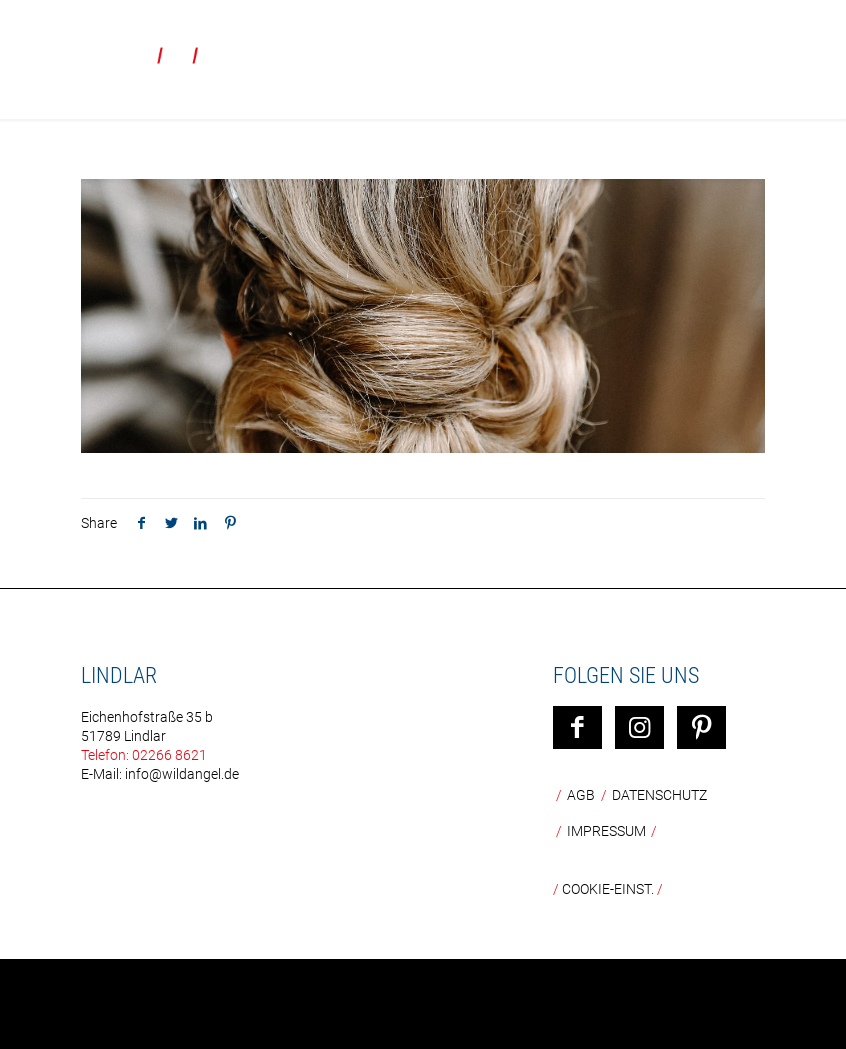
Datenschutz (659, 795)
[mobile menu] (814, 45)
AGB (581, 795)
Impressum (606, 831)
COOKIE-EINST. (608, 889)
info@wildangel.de (182, 774)
